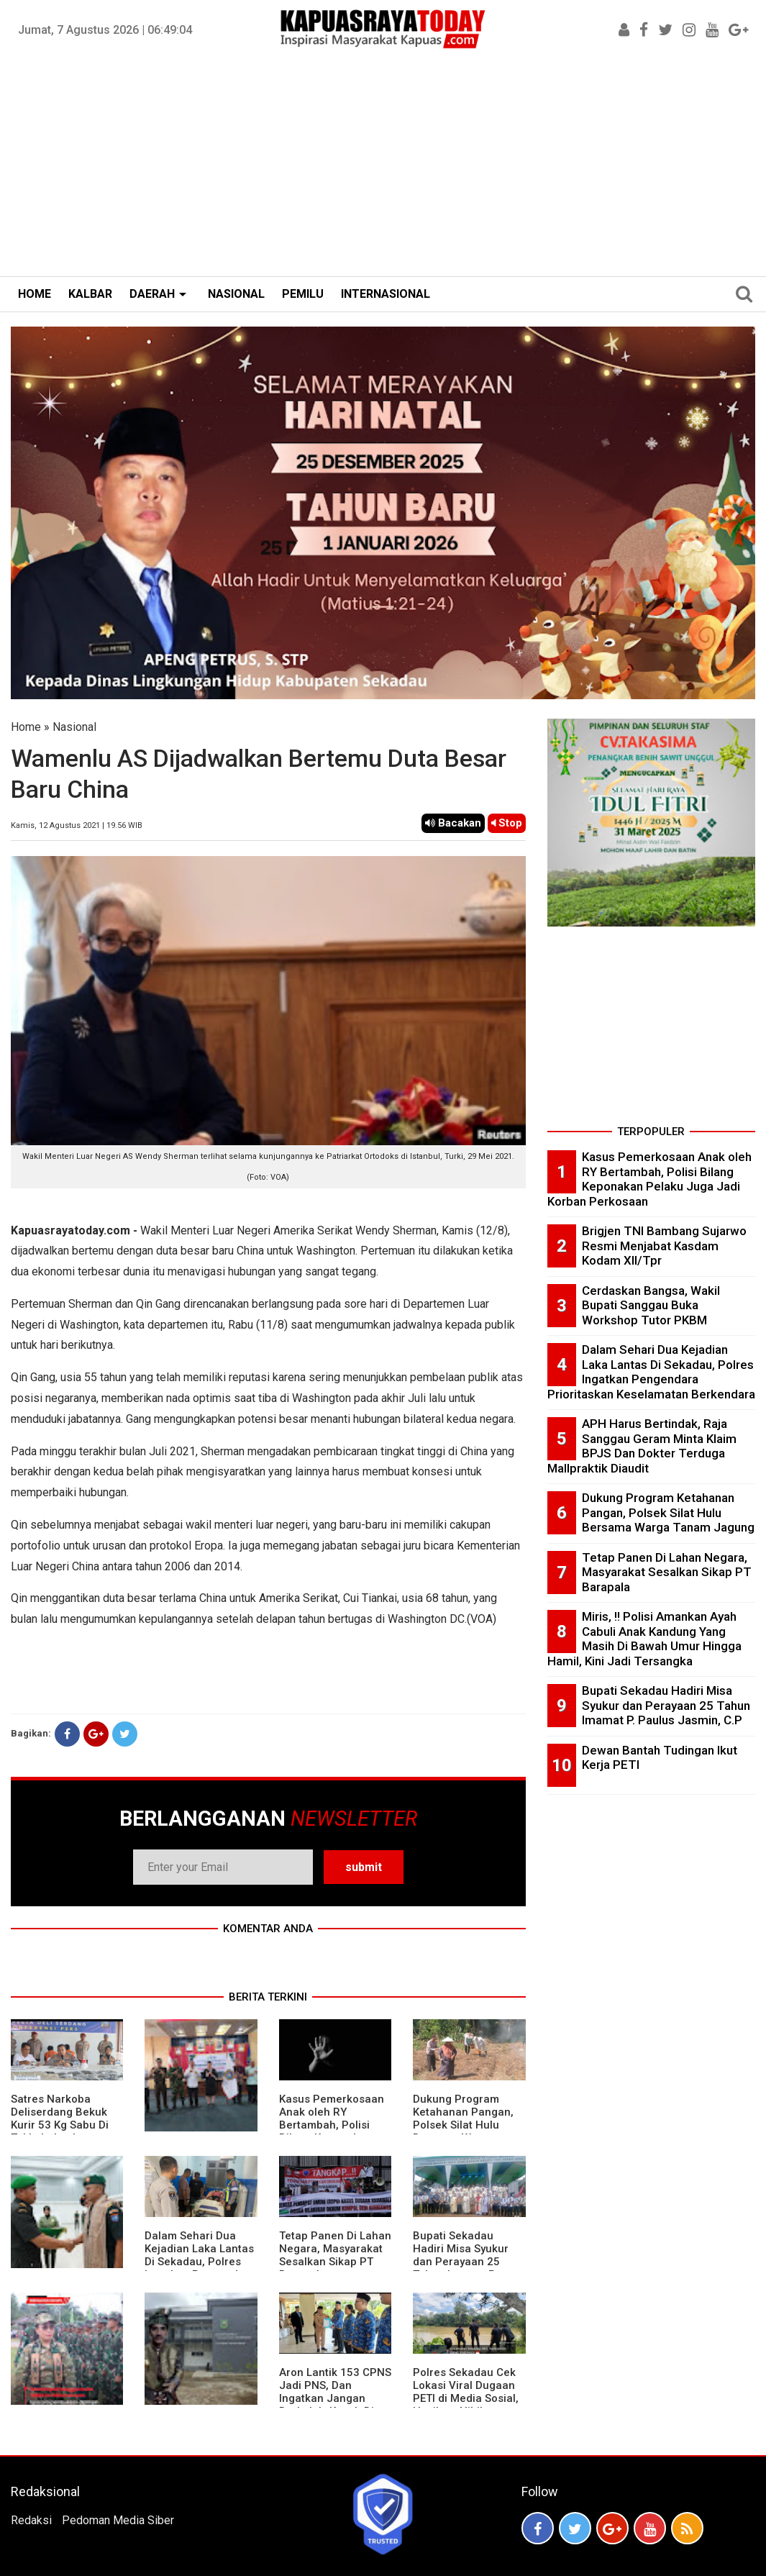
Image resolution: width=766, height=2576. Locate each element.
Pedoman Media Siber (118, 2520)
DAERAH (152, 294)
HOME (34, 294)
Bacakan (453, 822)
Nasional (74, 727)
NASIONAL (236, 294)
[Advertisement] (383, 168)
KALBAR (90, 294)
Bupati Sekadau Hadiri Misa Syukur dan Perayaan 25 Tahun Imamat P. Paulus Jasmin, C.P (462, 2261)
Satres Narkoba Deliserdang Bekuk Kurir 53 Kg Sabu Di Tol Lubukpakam (60, 2118)
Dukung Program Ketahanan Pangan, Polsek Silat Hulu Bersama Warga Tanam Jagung (463, 2125)
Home (26, 727)
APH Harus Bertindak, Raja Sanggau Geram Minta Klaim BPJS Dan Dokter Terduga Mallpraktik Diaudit (642, 1445)
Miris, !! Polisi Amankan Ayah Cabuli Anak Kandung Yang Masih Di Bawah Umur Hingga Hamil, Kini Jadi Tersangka (644, 1638)
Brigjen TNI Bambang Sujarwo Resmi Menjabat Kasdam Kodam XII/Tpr (664, 1245)
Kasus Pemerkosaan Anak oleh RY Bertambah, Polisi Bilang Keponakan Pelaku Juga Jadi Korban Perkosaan (331, 2131)
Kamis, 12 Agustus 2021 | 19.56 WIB (76, 825)
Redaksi (31, 2520)
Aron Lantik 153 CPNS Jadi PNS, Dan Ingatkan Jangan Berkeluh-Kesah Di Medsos (335, 2398)
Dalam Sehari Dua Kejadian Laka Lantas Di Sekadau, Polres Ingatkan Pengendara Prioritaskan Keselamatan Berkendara (651, 1371)
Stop (506, 822)
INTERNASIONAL (385, 294)
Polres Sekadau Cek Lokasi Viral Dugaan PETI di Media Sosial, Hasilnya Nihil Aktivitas (466, 2398)
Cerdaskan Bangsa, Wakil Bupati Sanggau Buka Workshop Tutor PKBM (651, 1305)
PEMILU (303, 294)
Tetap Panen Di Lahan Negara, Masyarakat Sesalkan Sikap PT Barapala (335, 2255)
